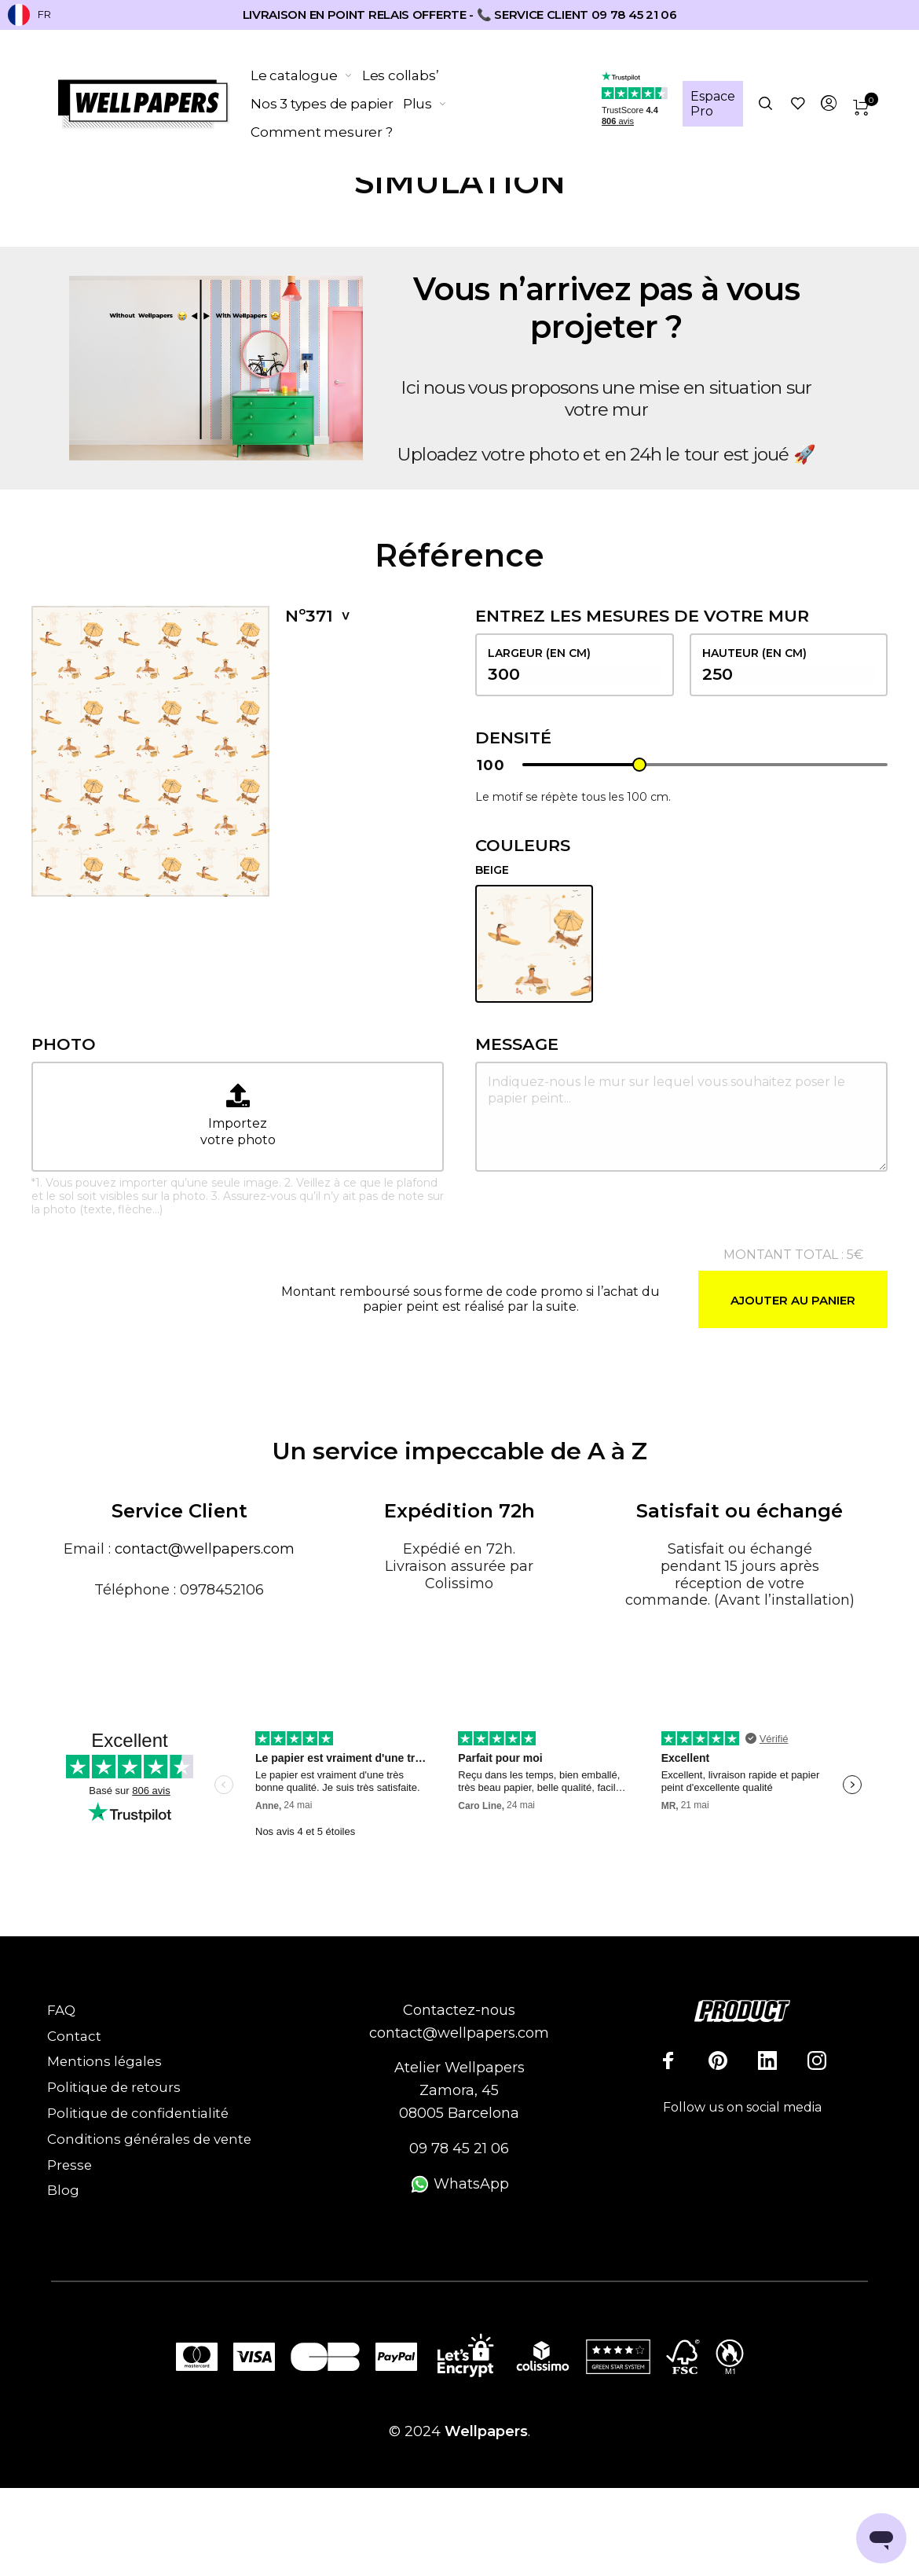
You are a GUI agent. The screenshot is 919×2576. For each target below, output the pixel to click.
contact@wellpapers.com (205, 1549)
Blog (63, 2190)
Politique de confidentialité (138, 2113)
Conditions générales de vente (149, 2139)
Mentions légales (104, 2061)
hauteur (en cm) (789, 665)
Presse (69, 2165)
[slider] (639, 765)
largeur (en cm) (574, 665)
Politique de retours (114, 2087)
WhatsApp (459, 2184)
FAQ (61, 2010)
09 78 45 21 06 (459, 2148)
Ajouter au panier (792, 1300)
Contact (74, 2036)
